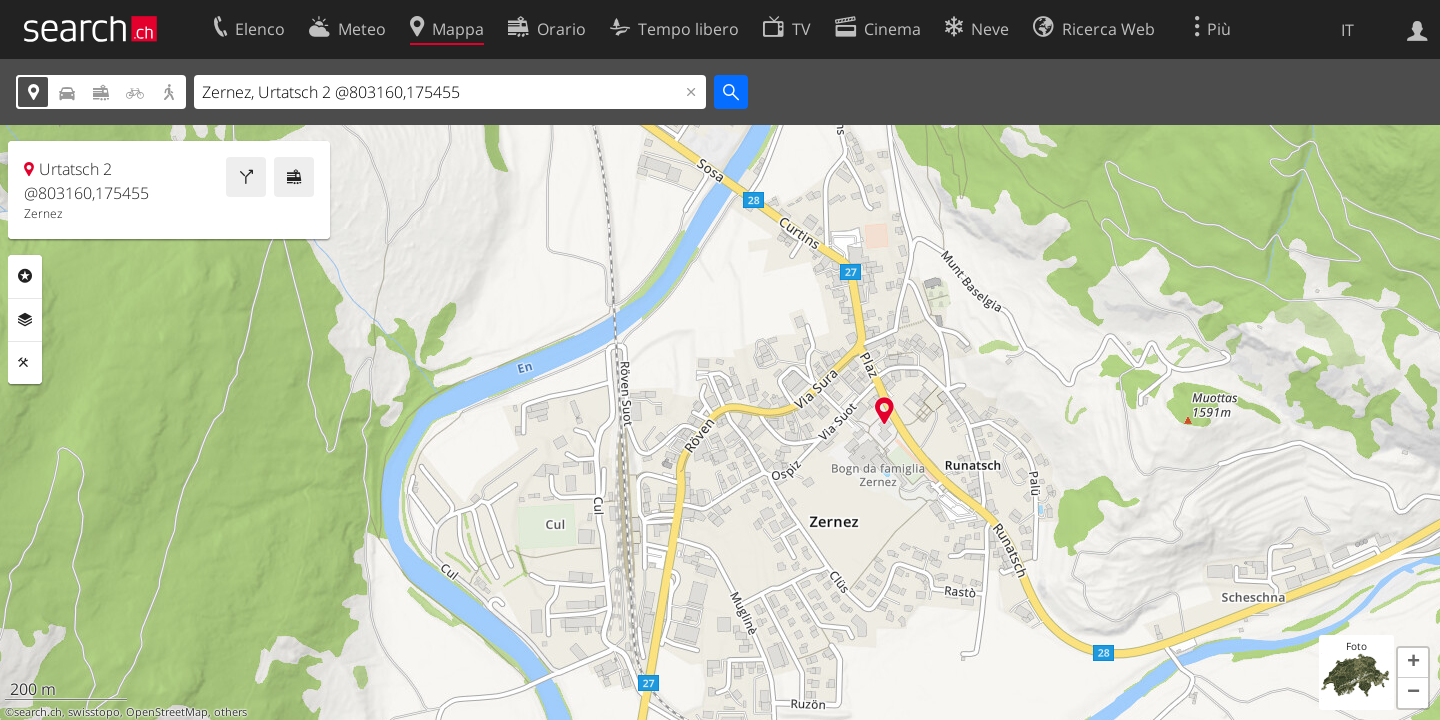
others (230, 712)
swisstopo (94, 712)
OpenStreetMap (167, 712)
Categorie (25, 276)
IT (1347, 30)
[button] (1413, 663)
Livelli (25, 320)
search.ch (38, 712)
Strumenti (25, 363)
